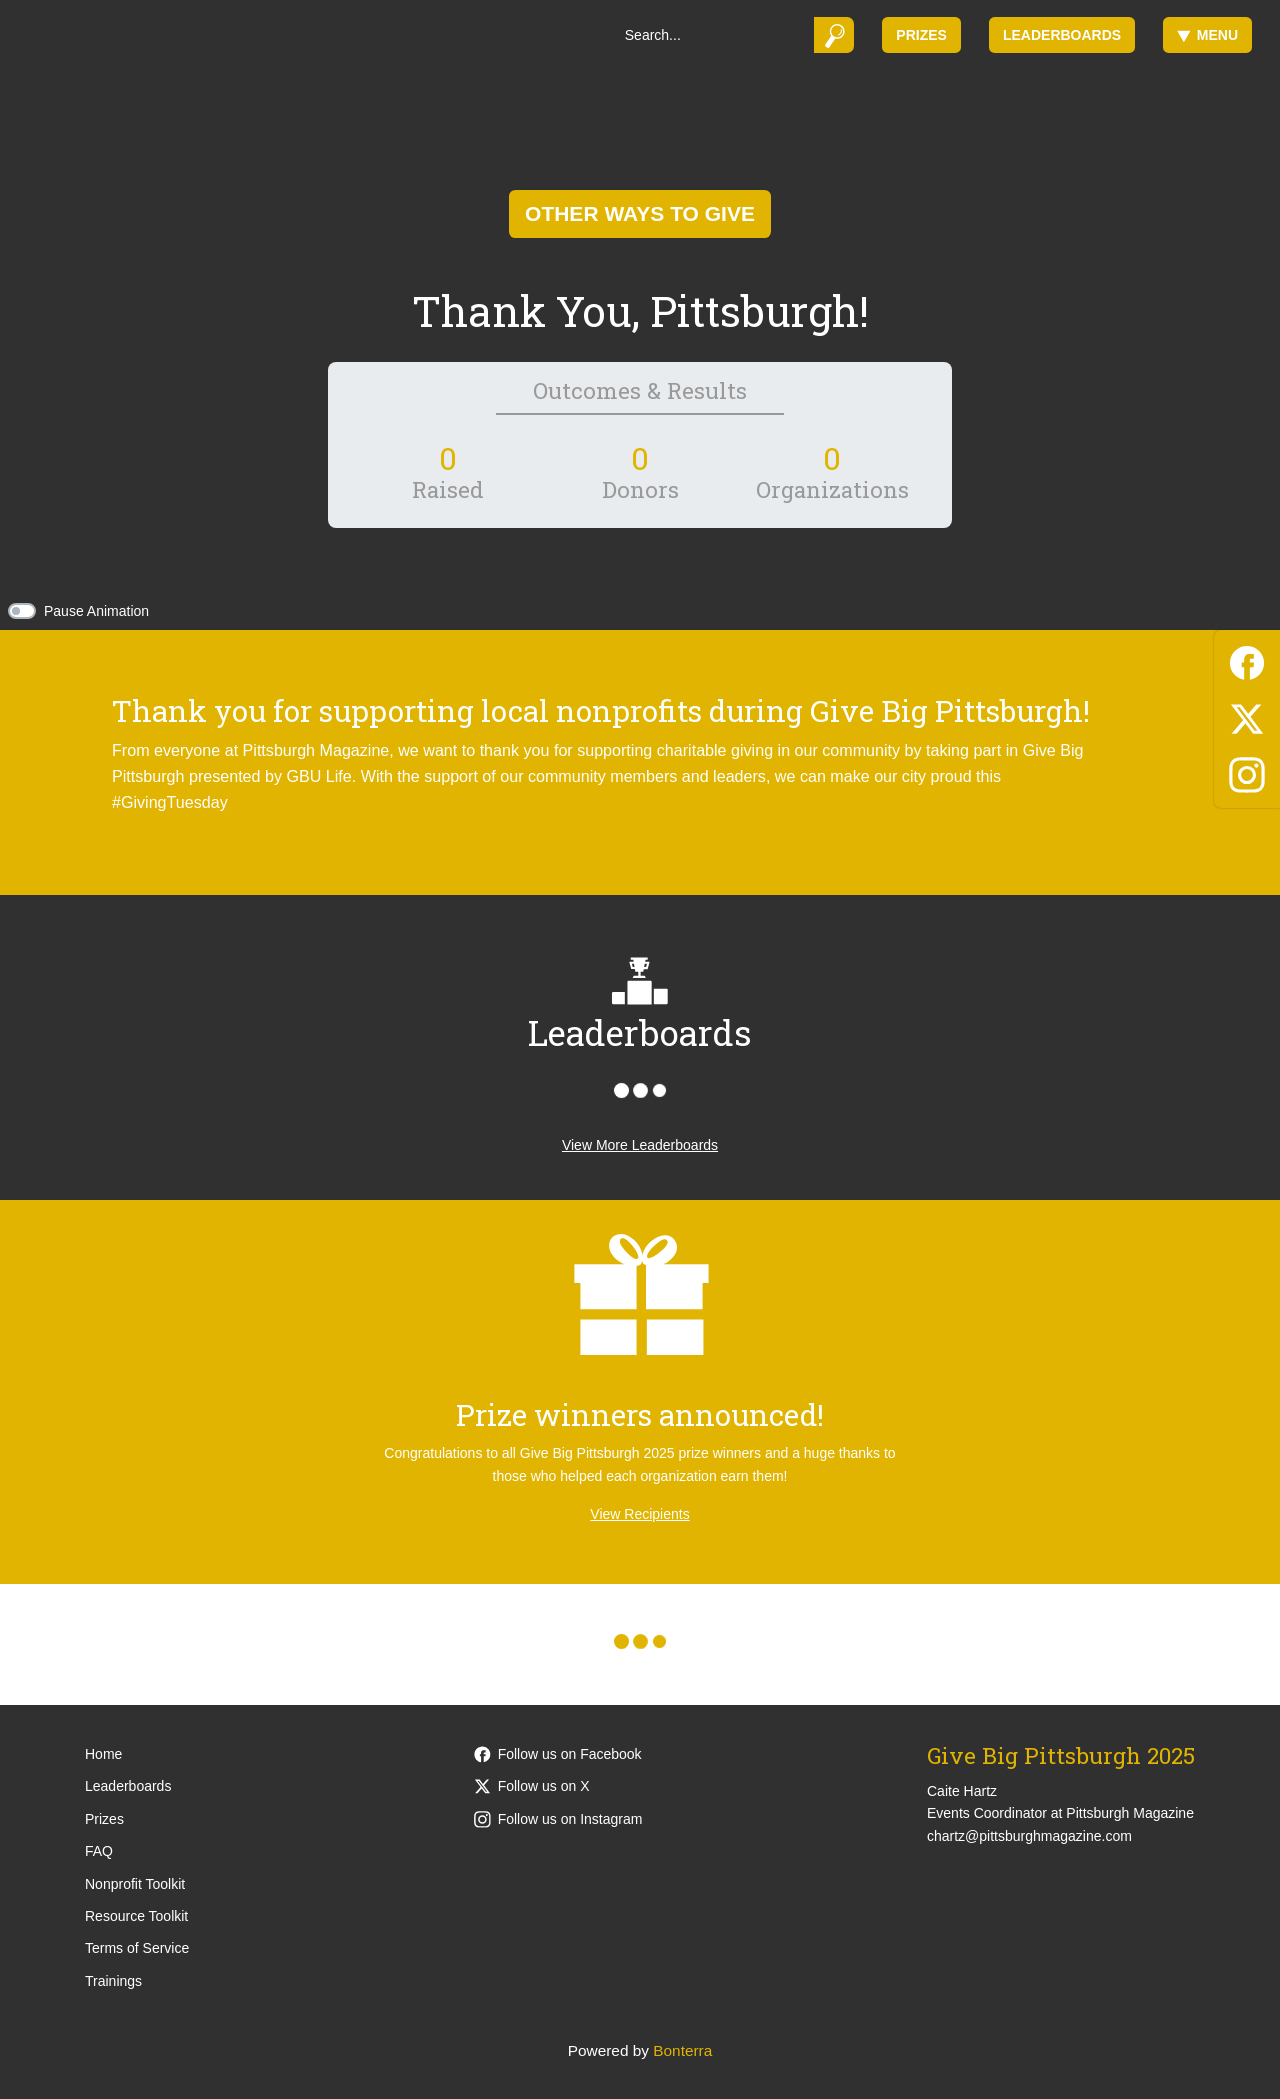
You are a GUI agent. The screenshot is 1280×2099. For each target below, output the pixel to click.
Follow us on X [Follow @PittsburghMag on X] (532, 1786)
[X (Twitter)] (1247, 715)
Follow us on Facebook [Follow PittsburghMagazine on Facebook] (558, 1754)
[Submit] (834, 35)
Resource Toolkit (136, 1916)
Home (103, 1754)
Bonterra (682, 2050)
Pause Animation (96, 611)
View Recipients (639, 1514)
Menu (1207, 35)
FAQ (99, 1851)
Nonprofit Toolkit (135, 1884)
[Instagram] (1247, 771)
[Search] (712, 35)
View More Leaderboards (640, 1145)
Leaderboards (1062, 35)
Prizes (921, 35)
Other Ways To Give (640, 213)
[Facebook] (1247, 659)
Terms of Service (137, 1948)
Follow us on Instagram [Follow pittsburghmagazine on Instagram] (558, 1819)
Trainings (113, 1981)
